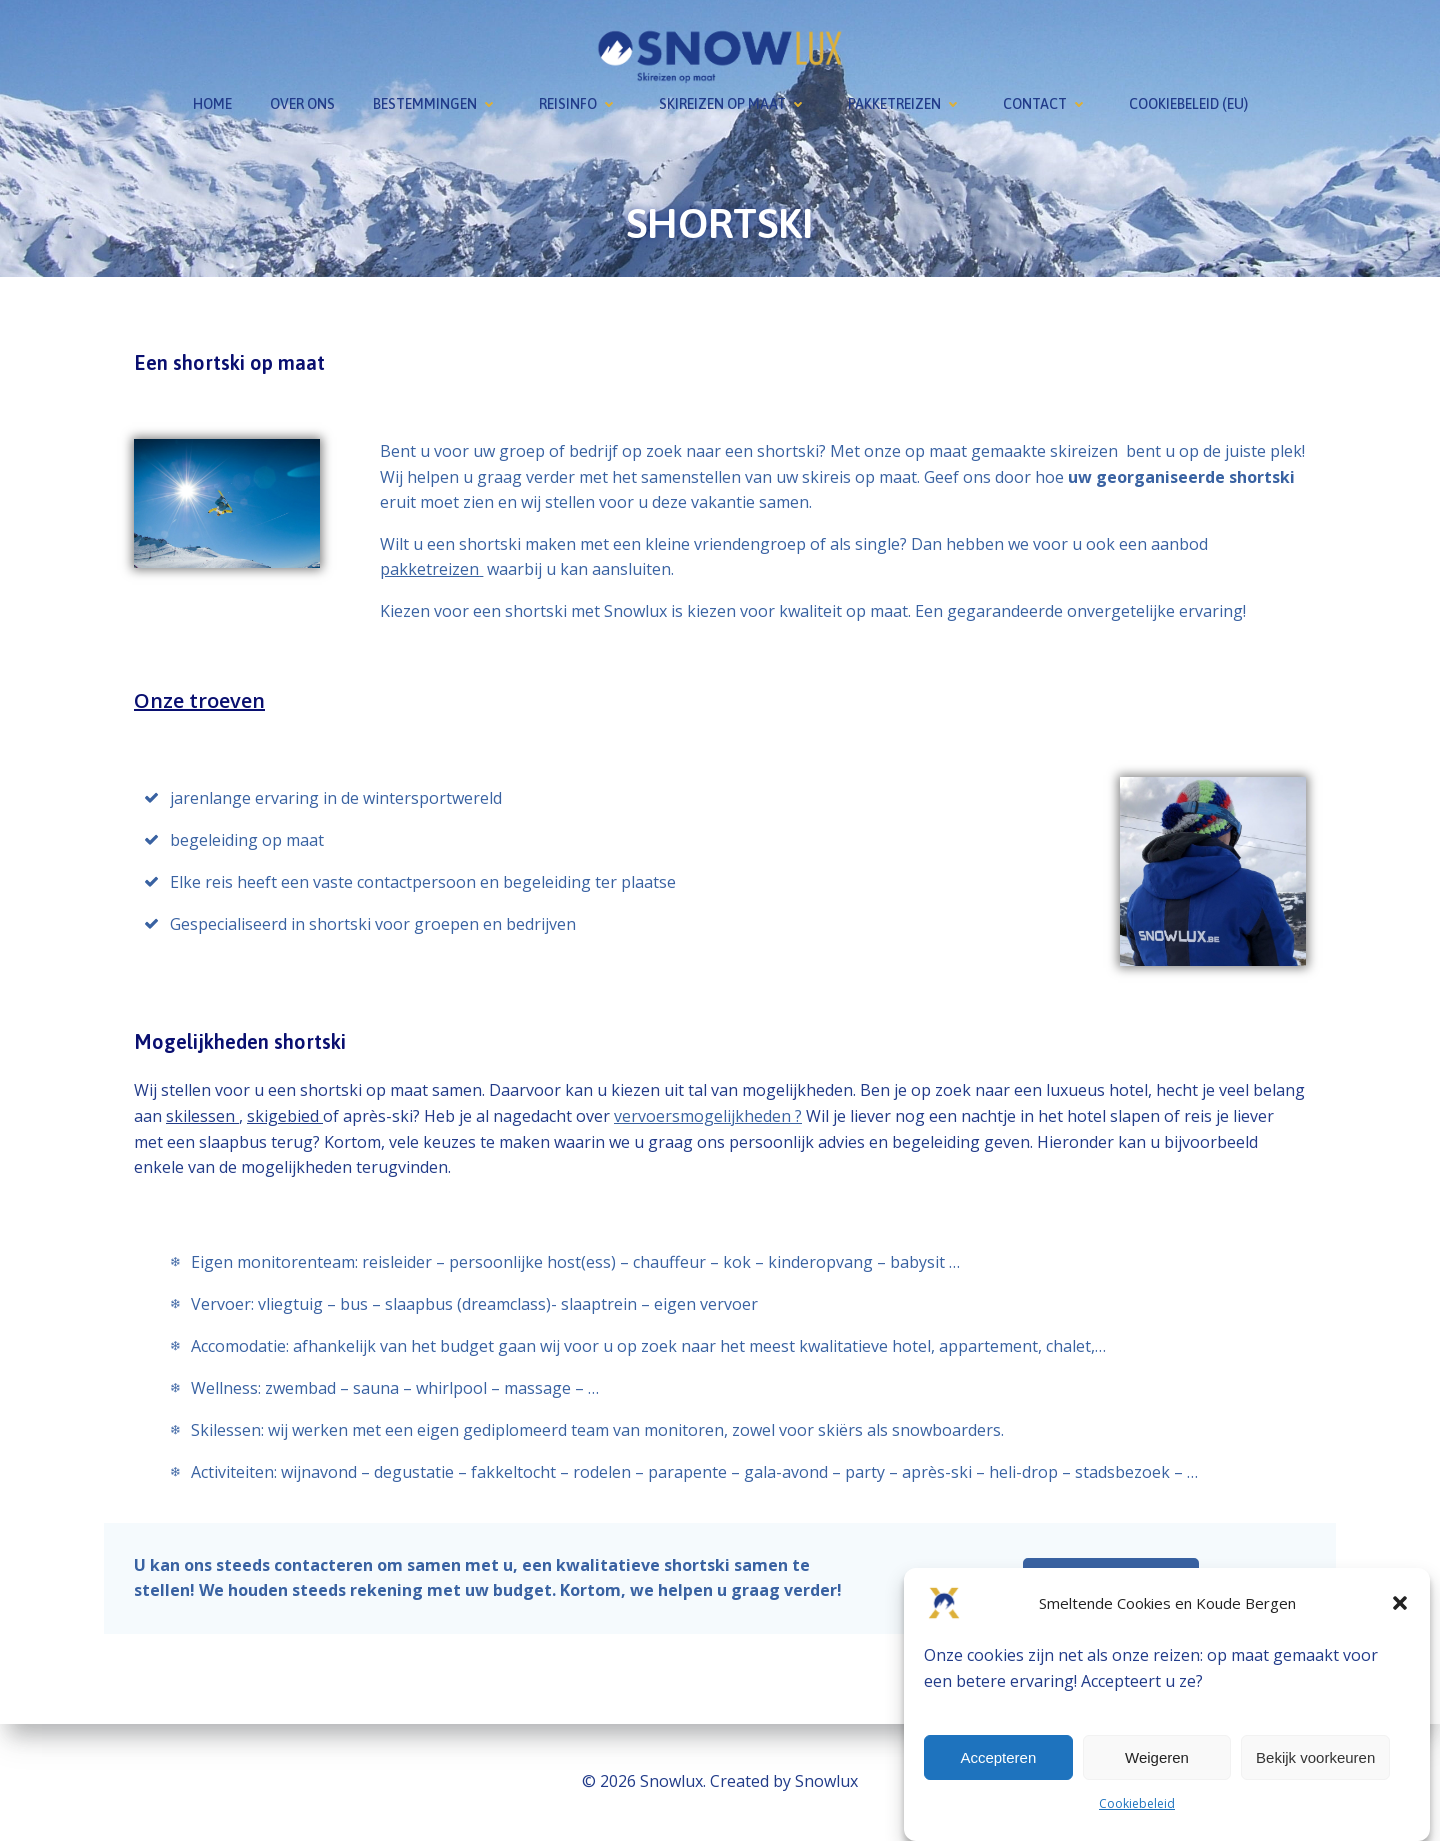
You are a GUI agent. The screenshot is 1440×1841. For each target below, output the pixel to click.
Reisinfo (580, 104)
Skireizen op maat (734, 104)
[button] (1400, 1603)
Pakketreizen (906, 104)
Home (212, 104)
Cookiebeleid (1137, 1803)
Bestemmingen (437, 104)
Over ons (302, 104)
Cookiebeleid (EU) (1188, 104)
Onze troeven (199, 700)
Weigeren (1157, 1757)
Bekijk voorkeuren (1315, 1757)
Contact (1047, 104)
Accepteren (998, 1757)
